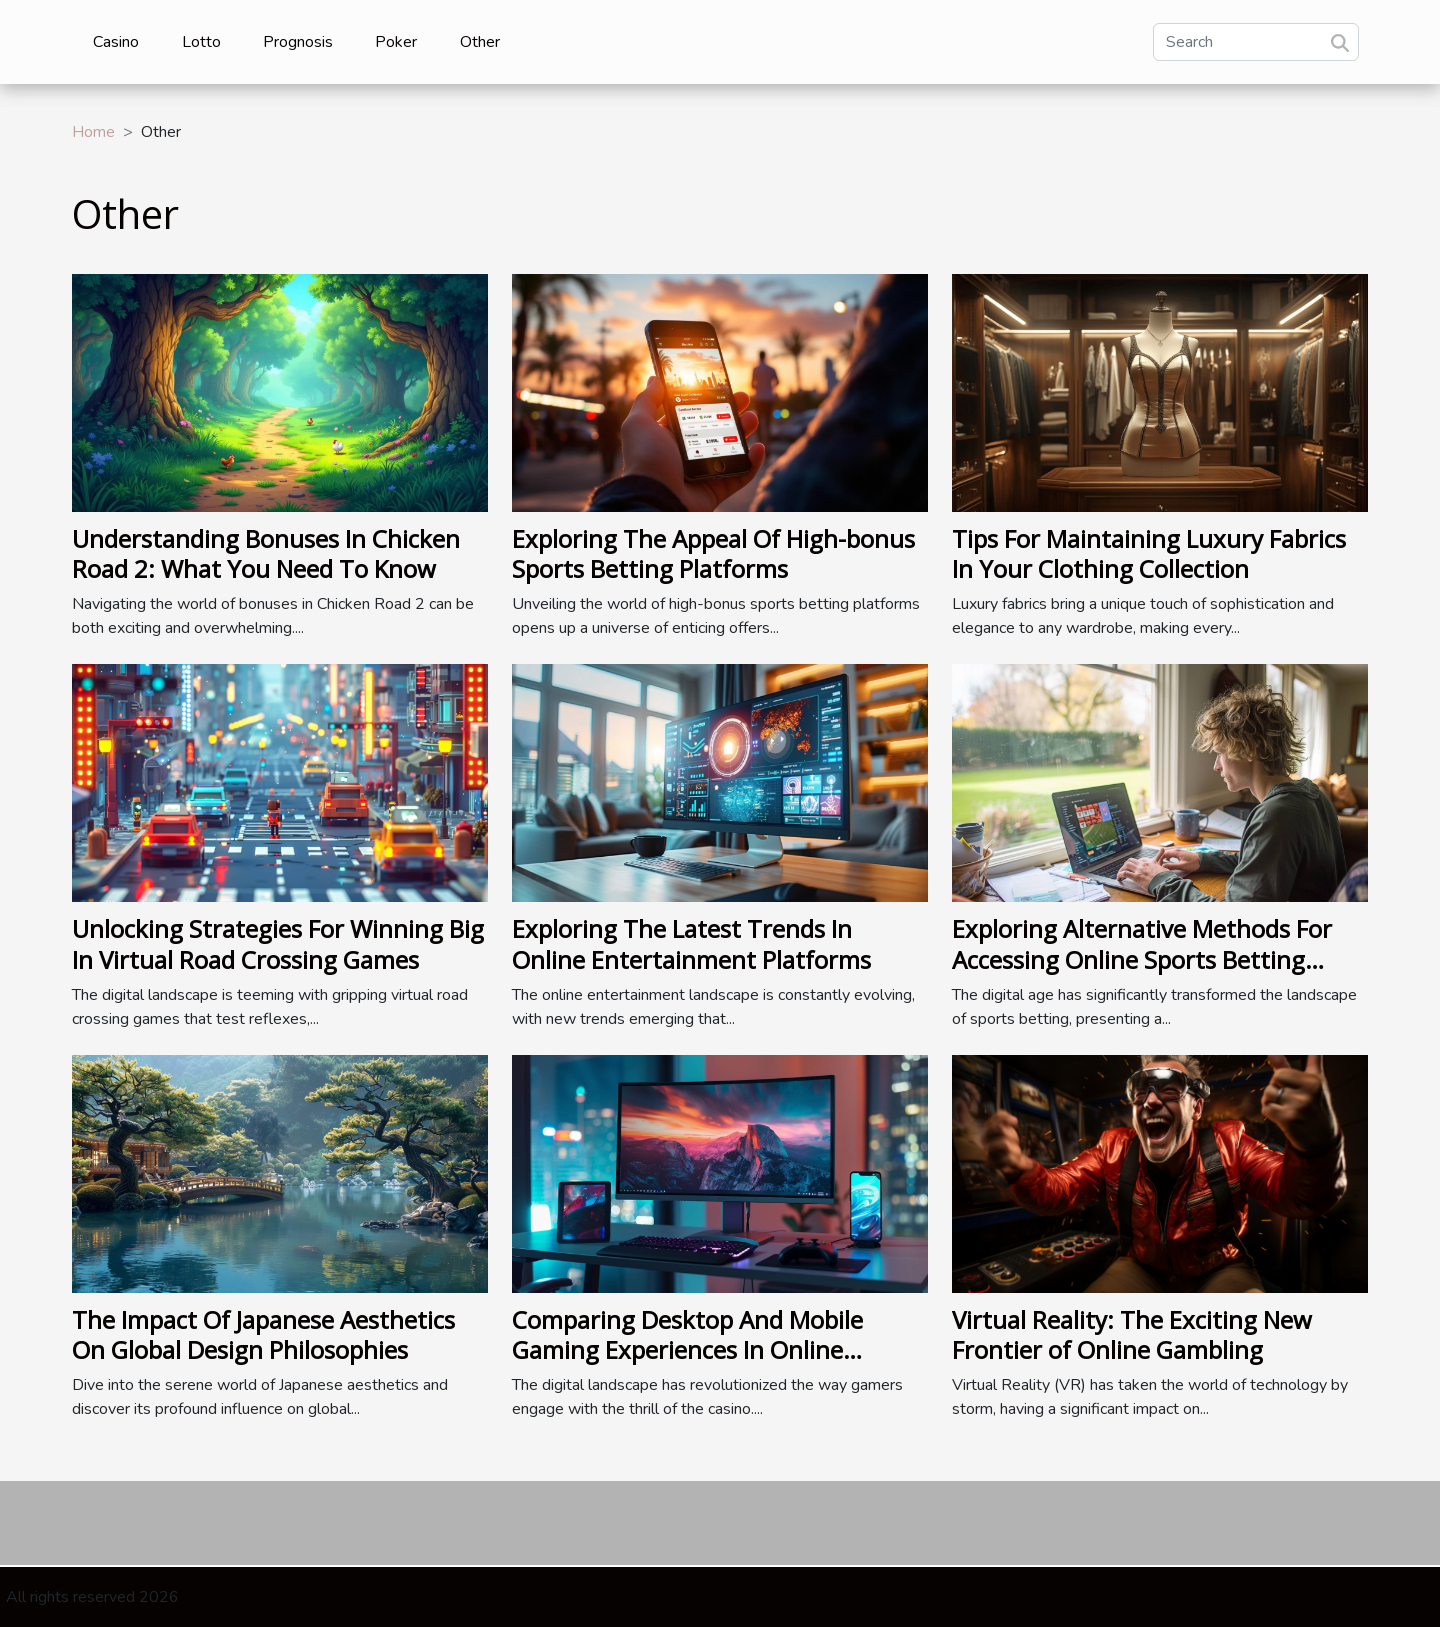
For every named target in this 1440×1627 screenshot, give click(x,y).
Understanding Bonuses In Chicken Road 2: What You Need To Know (266, 553)
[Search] (1256, 42)
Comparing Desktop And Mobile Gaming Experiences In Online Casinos (687, 1350)
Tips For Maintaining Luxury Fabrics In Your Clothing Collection (1149, 553)
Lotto (201, 42)
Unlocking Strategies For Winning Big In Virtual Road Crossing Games (278, 943)
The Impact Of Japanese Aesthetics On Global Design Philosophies (263, 1334)
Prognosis (298, 42)
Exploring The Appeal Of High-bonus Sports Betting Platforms (713, 553)
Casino (116, 42)
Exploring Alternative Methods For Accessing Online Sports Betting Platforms (1142, 959)
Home (93, 132)
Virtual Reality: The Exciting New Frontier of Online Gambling (1132, 1334)
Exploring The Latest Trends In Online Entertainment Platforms (691, 943)
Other (480, 42)
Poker (396, 42)
